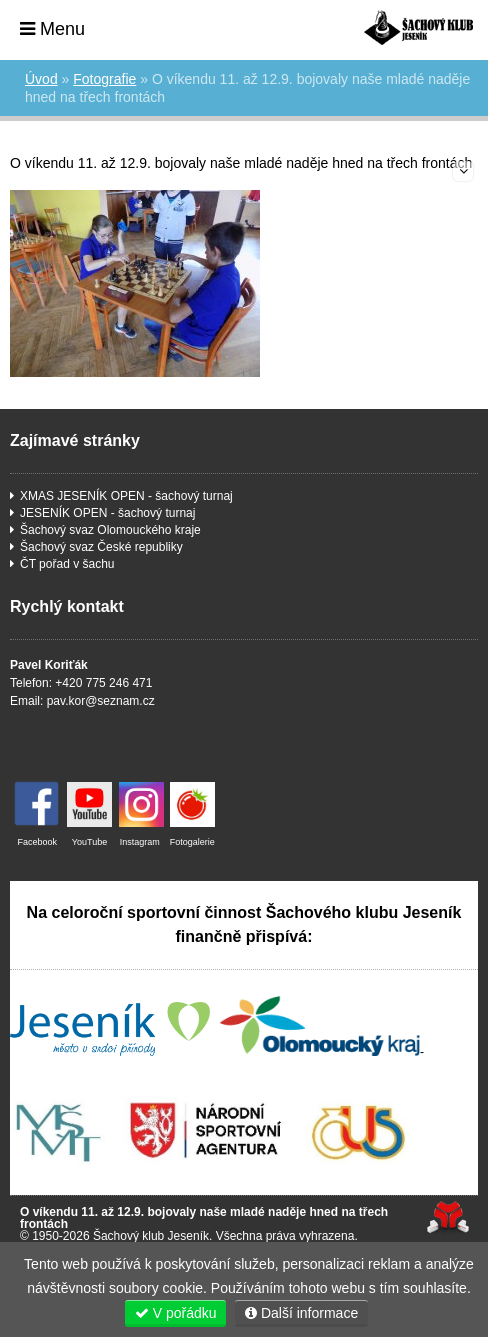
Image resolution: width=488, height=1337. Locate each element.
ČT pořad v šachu (67, 564)
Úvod (418, 27)
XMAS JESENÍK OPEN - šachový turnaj (126, 496)
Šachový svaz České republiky (101, 547)
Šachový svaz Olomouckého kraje (110, 530)
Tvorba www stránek (447, 1217)
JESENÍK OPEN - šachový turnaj (107, 513)
